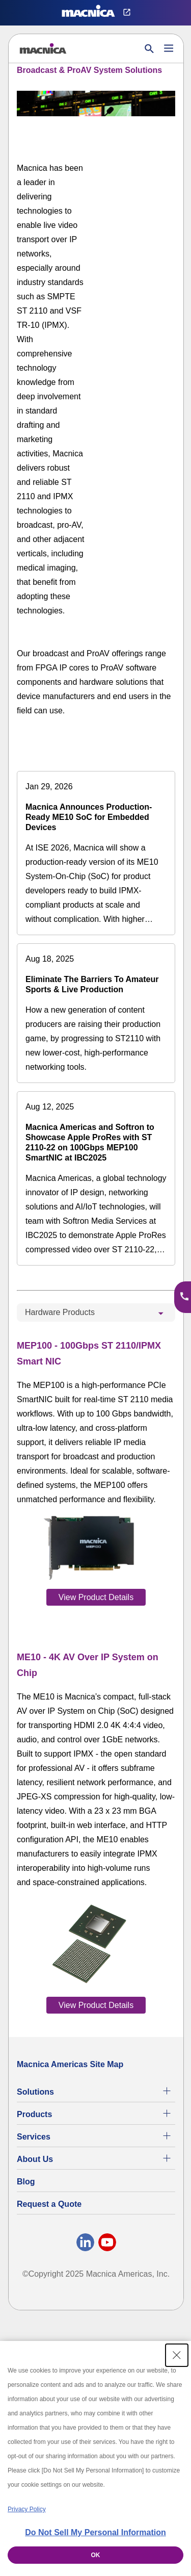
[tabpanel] (96, 1675)
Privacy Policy (27, 2509)
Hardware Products (60, 1312)
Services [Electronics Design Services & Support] (33, 2136)
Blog (26, 2181)
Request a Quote (49, 2204)
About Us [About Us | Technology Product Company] (35, 2159)
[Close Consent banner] (177, 2355)
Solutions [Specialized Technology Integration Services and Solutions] (35, 2092)
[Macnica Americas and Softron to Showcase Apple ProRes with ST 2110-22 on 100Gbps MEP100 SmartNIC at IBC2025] (96, 1178)
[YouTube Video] (141, 180)
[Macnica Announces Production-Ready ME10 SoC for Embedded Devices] (96, 853)
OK (95, 2555)
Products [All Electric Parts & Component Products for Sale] (34, 2114)
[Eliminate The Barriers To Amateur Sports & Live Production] (96, 1013)
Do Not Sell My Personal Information (95, 2532)
